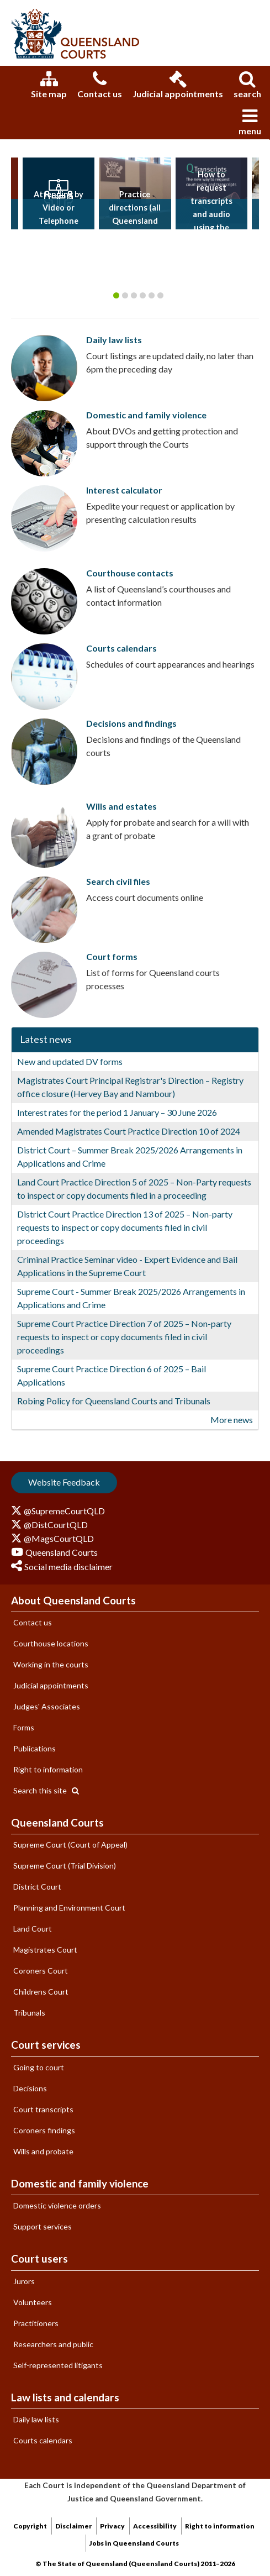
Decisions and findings (131, 723)
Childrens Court (40, 1991)
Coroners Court (40, 1970)
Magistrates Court (45, 1949)
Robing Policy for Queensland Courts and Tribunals (113, 1400)
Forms (23, 1727)
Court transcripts (43, 2109)
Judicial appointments (178, 84)
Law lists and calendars (65, 2397)
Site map (49, 84)
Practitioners (36, 2323)
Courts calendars (121, 648)
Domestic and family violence (146, 415)
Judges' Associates (46, 1706)
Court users (39, 2258)
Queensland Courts (57, 1822)
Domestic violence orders (57, 2205)
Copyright (30, 2526)
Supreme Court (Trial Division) (64, 1865)
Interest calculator (124, 490)
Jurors (24, 2281)
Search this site (46, 1790)
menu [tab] (250, 121)
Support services (42, 2226)
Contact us (99, 84)
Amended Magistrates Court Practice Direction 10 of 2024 (128, 1131)
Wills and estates (121, 806)
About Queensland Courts (73, 1600)
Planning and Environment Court (69, 1907)
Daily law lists (114, 339)
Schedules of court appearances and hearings (170, 664)
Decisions (30, 2088)
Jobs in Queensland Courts (134, 2543)
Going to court (38, 2067)
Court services (46, 2044)
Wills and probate (43, 2151)
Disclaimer (73, 2526)
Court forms (111, 956)
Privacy (112, 2526)
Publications (34, 1748)
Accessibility (155, 2526)
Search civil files (118, 881)
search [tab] (247, 84)
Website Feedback (64, 1482)
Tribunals (29, 2012)
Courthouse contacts (129, 573)
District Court (37, 1886)
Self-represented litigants (58, 2365)
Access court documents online (144, 897)
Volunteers (32, 2302)
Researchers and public (53, 2344)
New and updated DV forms (70, 1061)
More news (231, 1419)
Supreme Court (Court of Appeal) (70, 1844)
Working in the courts (50, 1664)
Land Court (32, 1928)
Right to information (48, 1769)
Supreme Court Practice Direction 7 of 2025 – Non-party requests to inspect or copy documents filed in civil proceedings (124, 1336)
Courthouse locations (50, 1643)
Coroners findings (44, 2130)
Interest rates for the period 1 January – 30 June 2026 (117, 1112)
